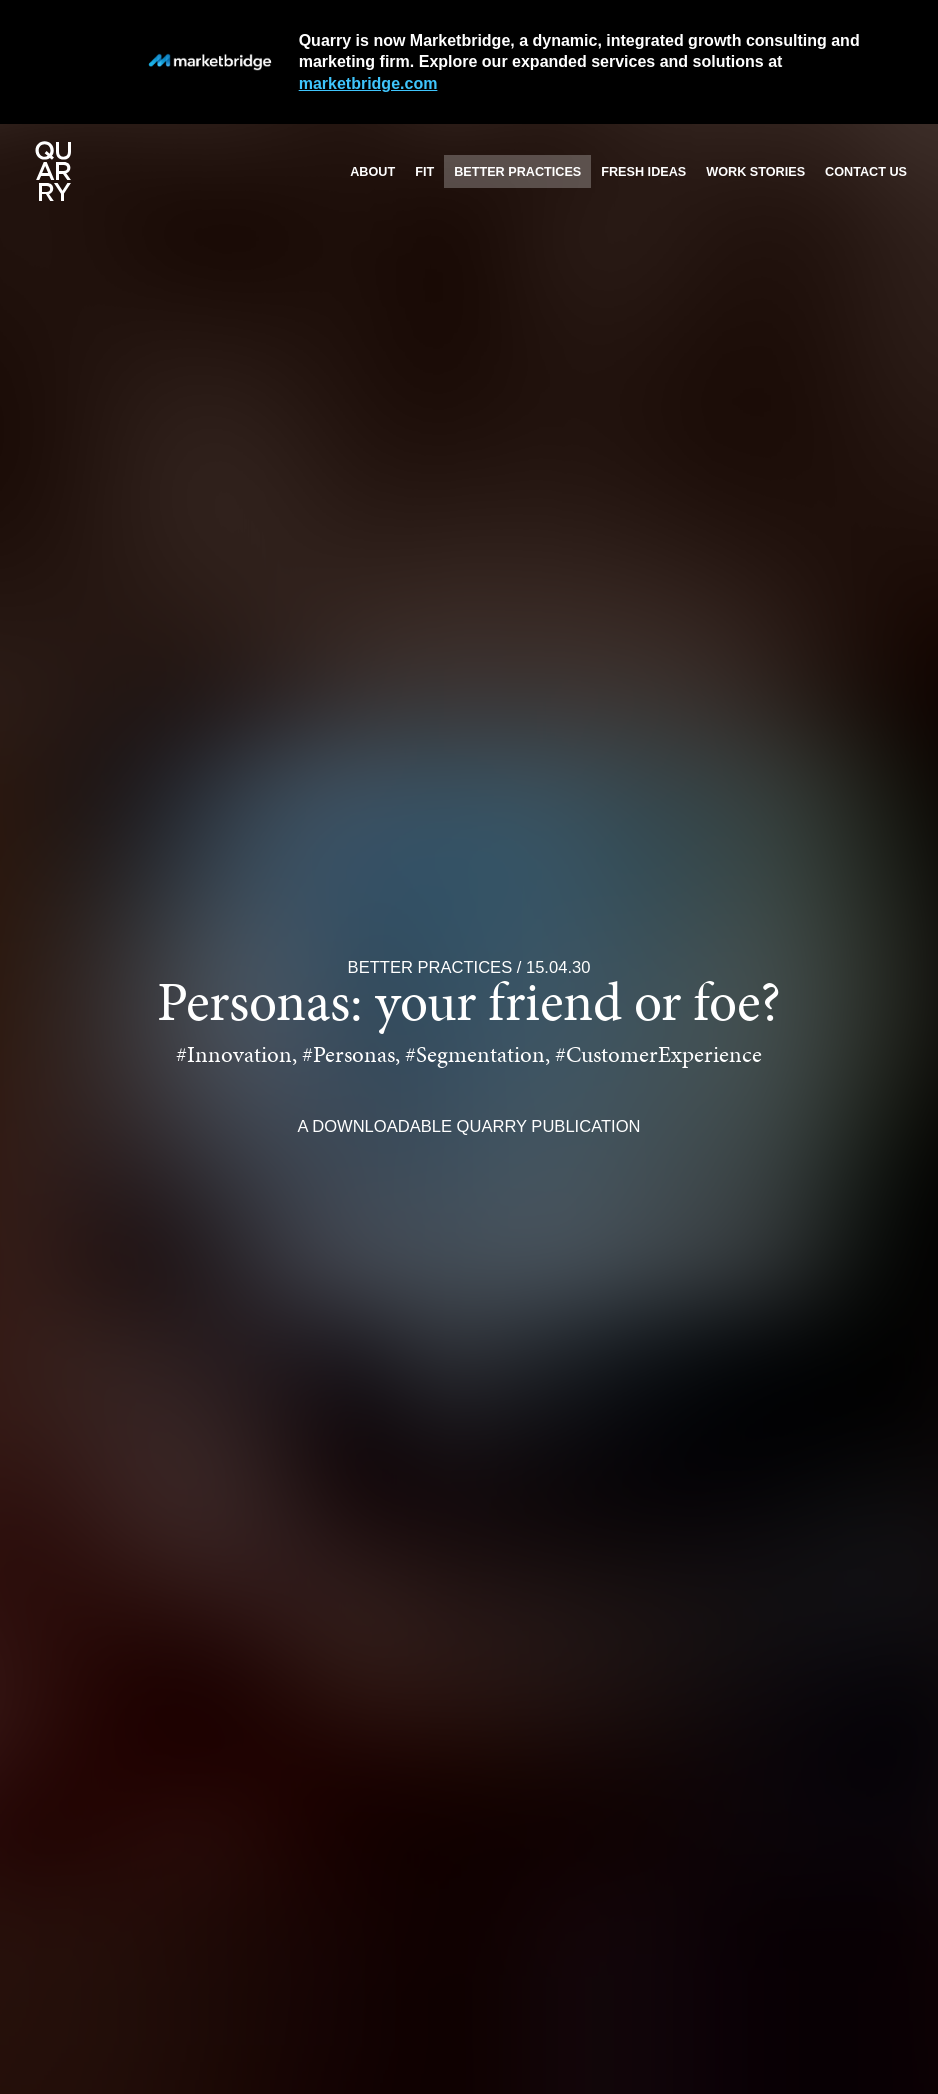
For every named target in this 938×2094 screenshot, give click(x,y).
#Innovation (234, 1056)
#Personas (348, 1056)
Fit (424, 172)
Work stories (755, 172)
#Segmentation (475, 1056)
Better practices (517, 172)
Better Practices (430, 967)
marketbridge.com (368, 83)
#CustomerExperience (658, 1056)
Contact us (866, 172)
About (372, 172)
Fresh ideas (643, 172)
